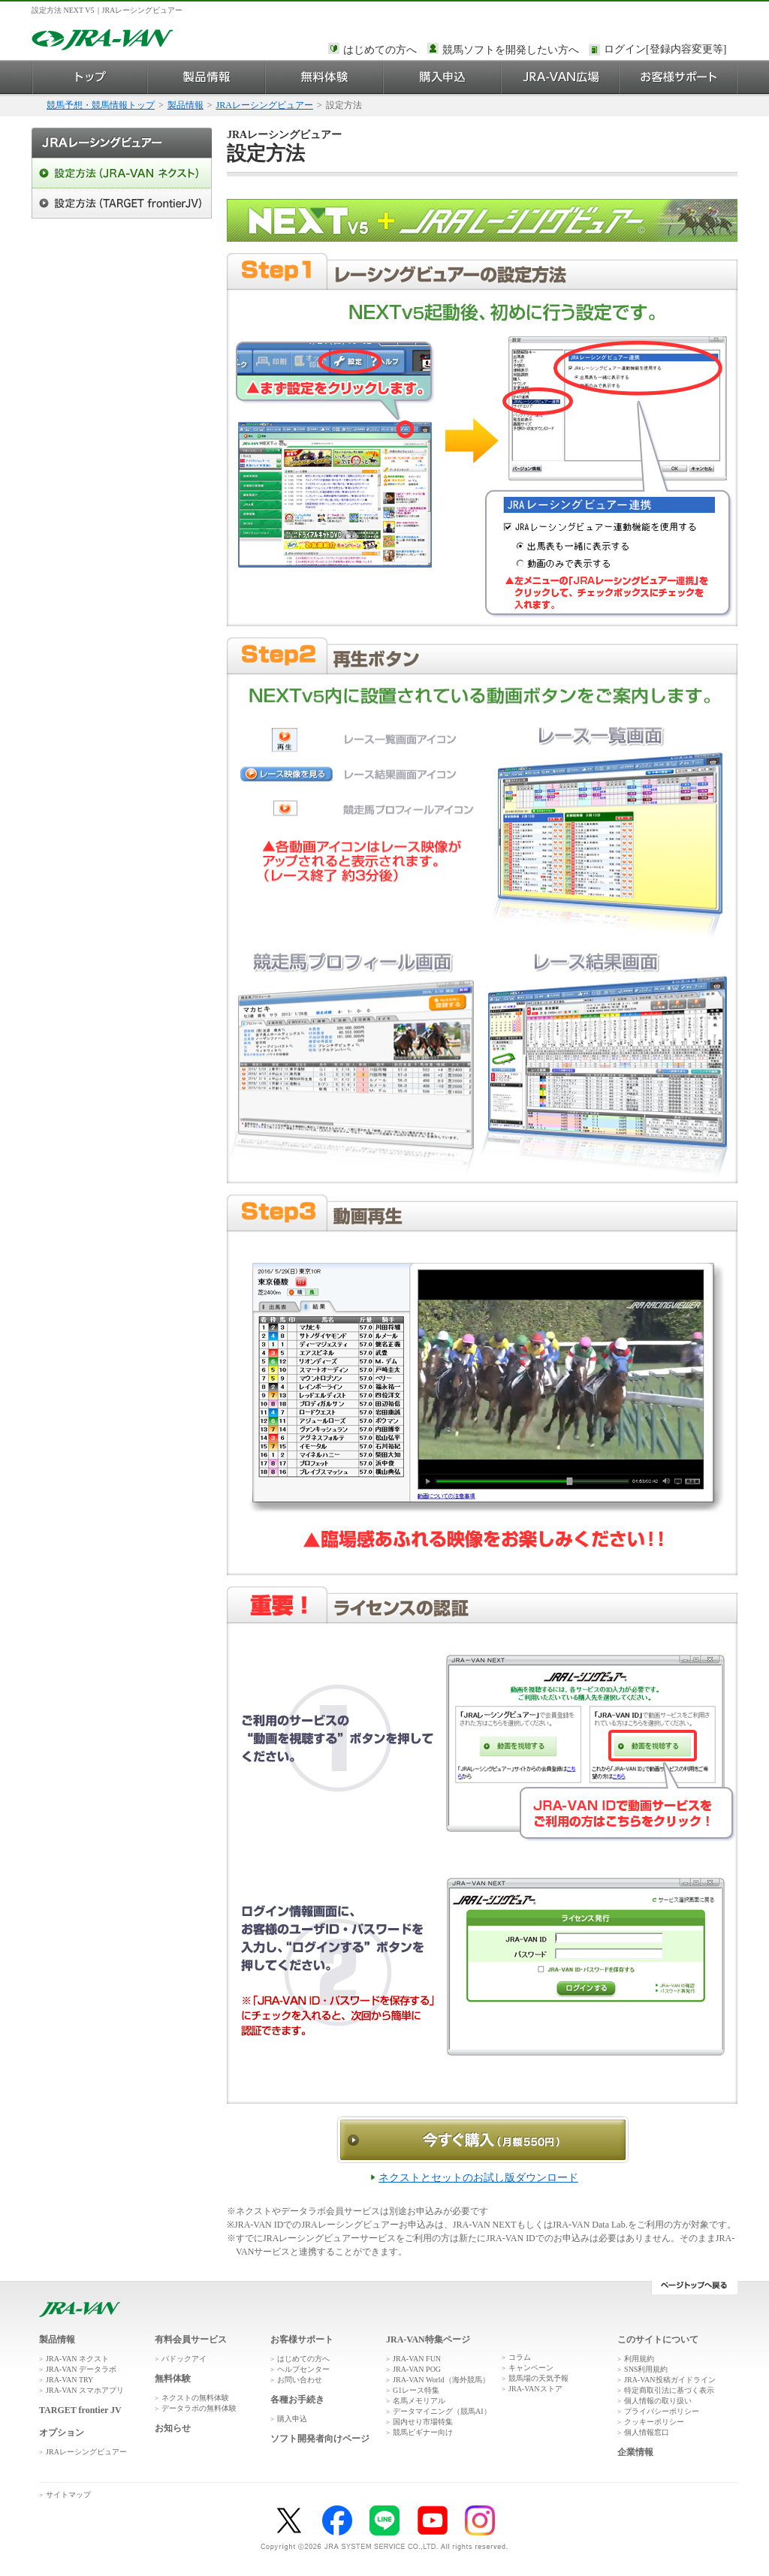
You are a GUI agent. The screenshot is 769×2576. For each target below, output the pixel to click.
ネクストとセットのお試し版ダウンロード (478, 2177)
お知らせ (173, 2428)
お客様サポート (678, 77)
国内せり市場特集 (423, 2422)
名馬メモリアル (419, 2401)
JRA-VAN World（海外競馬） (441, 2380)
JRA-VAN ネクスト (77, 2359)
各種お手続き (297, 2399)
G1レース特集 (416, 2390)
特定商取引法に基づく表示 (669, 2390)
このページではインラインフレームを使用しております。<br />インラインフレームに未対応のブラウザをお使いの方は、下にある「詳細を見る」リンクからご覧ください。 (667, 50)
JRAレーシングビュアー (264, 105)
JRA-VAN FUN (417, 2359)
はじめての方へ (380, 50)
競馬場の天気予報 (538, 2378)
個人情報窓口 (646, 2432)
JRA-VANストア (535, 2389)
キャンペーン (530, 2368)
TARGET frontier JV (80, 2410)
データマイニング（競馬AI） (442, 2411)
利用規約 (639, 2359)
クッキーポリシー (654, 2422)
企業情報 (635, 2452)
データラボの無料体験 (199, 2408)
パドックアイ (184, 2359)
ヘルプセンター (303, 2369)
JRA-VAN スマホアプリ (85, 2390)
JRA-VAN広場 (561, 77)
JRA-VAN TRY (69, 2380)
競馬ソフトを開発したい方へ (510, 50)
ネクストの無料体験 (195, 2398)
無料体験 (325, 77)
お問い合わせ (299, 2380)
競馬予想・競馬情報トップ (101, 105)
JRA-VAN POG (417, 2369)
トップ (90, 77)
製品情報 (207, 77)
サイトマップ (68, 2494)
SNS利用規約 (646, 2369)
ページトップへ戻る (694, 2287)
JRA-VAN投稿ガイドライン (670, 2380)
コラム (519, 2357)
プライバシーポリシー (661, 2411)
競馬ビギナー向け (423, 2432)
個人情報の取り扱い (658, 2401)
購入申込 (443, 77)
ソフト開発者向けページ (319, 2438)
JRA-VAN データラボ (81, 2369)
